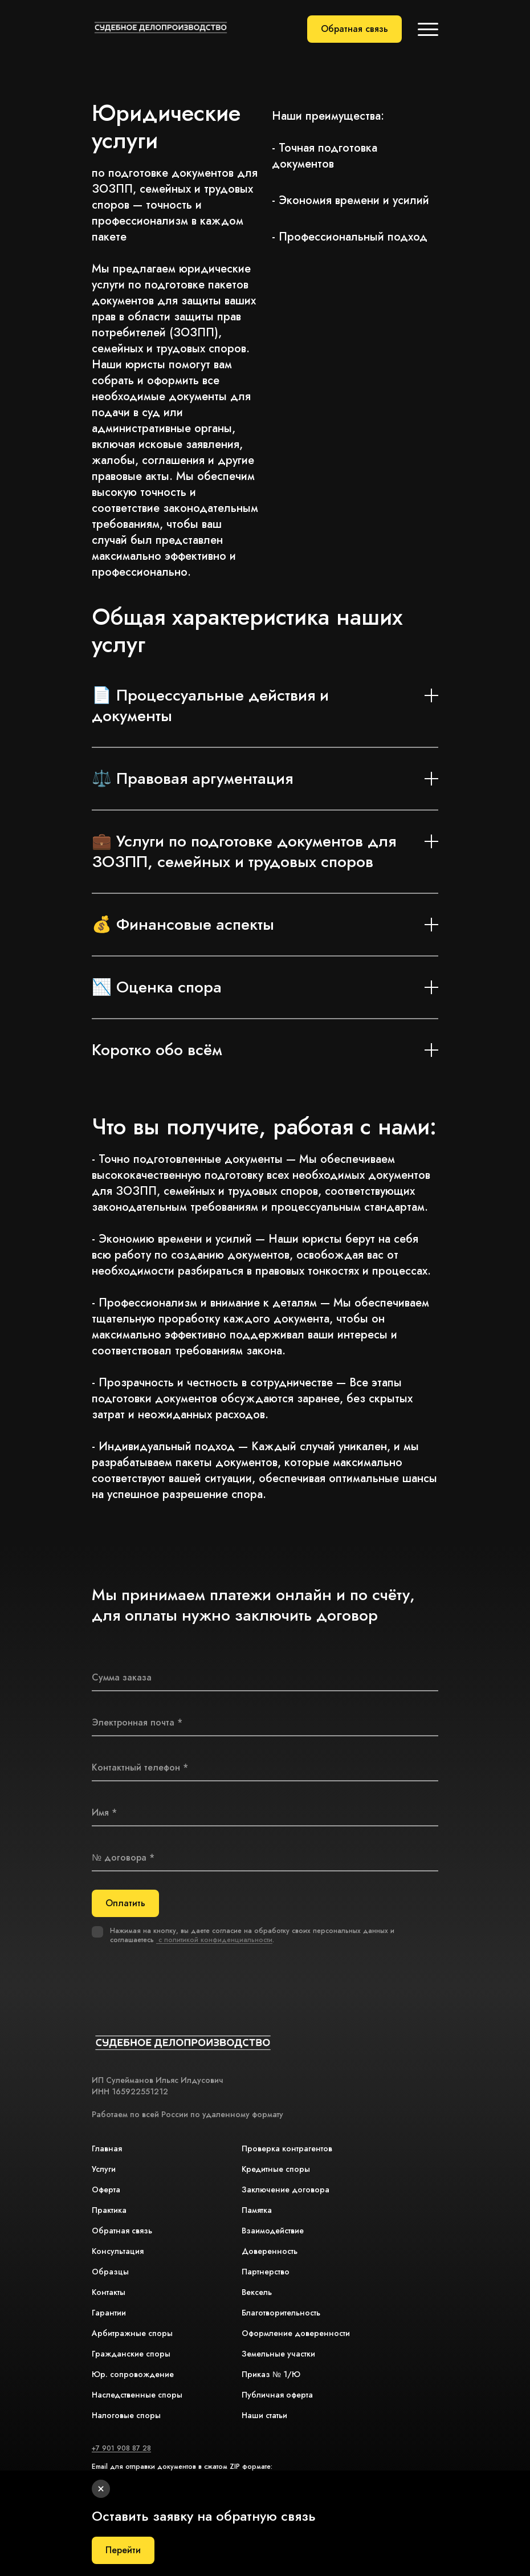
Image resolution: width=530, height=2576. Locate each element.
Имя (100, 1812)
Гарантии (109, 2312)
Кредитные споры (276, 2169)
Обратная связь (354, 28)
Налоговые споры (126, 2415)
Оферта (106, 2189)
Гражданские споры (131, 2353)
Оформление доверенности (296, 2333)
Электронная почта (133, 1722)
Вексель (257, 2292)
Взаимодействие (273, 2230)
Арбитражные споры (132, 2333)
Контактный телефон (136, 1767)
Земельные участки (278, 2353)
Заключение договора (285, 2189)
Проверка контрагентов (287, 2148)
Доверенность (269, 2251)
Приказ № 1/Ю (271, 2374)
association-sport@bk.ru (130, 2476)
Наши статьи (264, 2415)
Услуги (104, 2169)
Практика (109, 2210)
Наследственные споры (137, 2394)
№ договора (119, 1857)
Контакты (108, 2292)
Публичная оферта (277, 2394)
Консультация (118, 2251)
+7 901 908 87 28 (121, 2448)
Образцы (110, 2271)
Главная (107, 2148)
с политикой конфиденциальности (214, 1940)
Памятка (257, 2210)
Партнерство (266, 2271)
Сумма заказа (122, 1677)
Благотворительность (281, 2312)
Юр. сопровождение (133, 2374)
